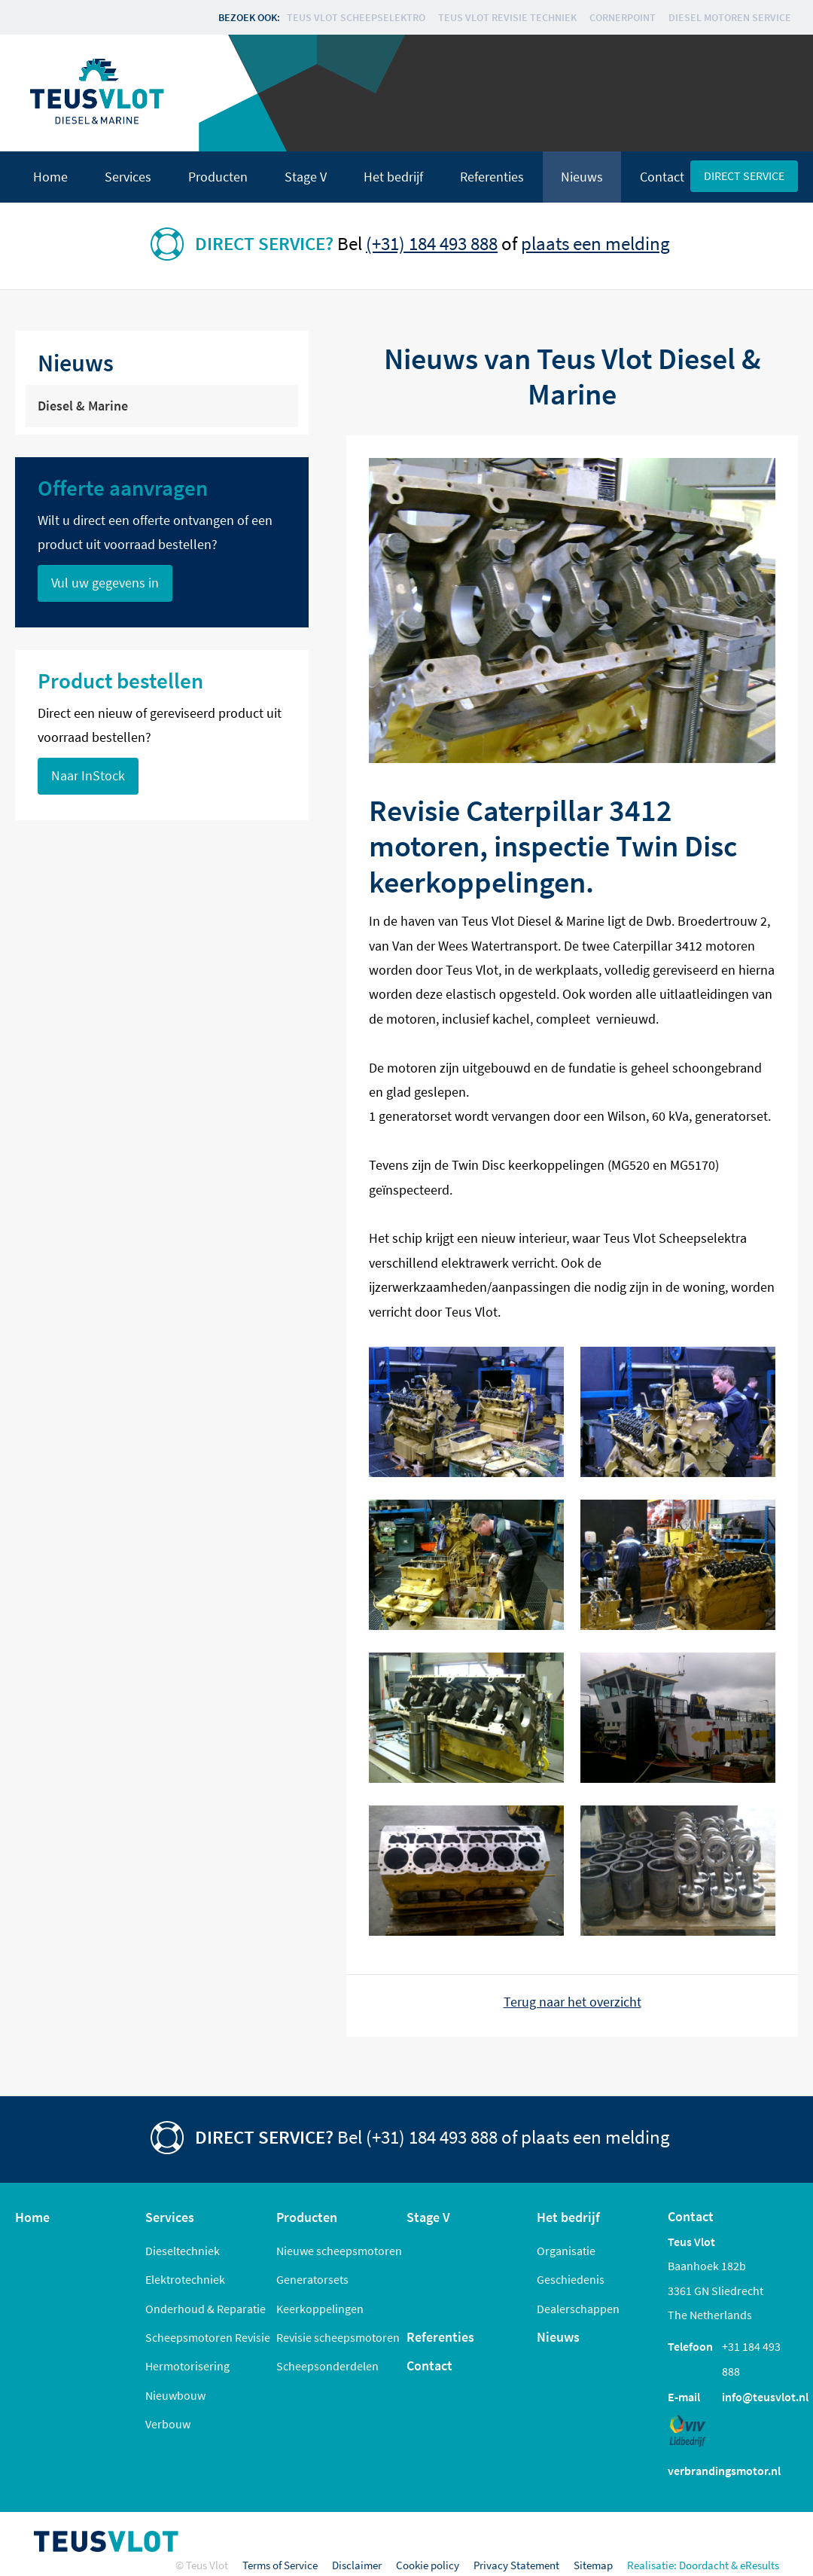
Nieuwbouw (175, 2395)
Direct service (744, 175)
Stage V (306, 177)
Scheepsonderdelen (327, 2366)
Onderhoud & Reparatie (205, 2308)
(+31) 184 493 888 (432, 243)
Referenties (492, 177)
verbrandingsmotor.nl (724, 2470)
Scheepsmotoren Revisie (207, 2337)
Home (50, 177)
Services (128, 177)
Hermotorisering (187, 2366)
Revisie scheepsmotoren (338, 2337)
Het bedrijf (393, 177)
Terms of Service (280, 2565)
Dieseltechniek (182, 2250)
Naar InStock (88, 776)
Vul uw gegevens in (105, 583)
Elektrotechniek (185, 2279)
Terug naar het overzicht (572, 2002)
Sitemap (593, 2565)
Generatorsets (312, 2279)
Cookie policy (427, 2565)
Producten (218, 177)
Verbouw (167, 2424)
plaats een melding (595, 243)
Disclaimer (357, 2565)
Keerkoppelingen (320, 2308)
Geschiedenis (570, 2279)
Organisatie (566, 2250)
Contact (662, 177)
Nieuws (582, 177)
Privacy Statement (516, 2565)
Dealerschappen (578, 2308)
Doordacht (704, 2565)
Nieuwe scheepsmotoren (339, 2250)
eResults (759, 2565)
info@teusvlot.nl (765, 2396)
